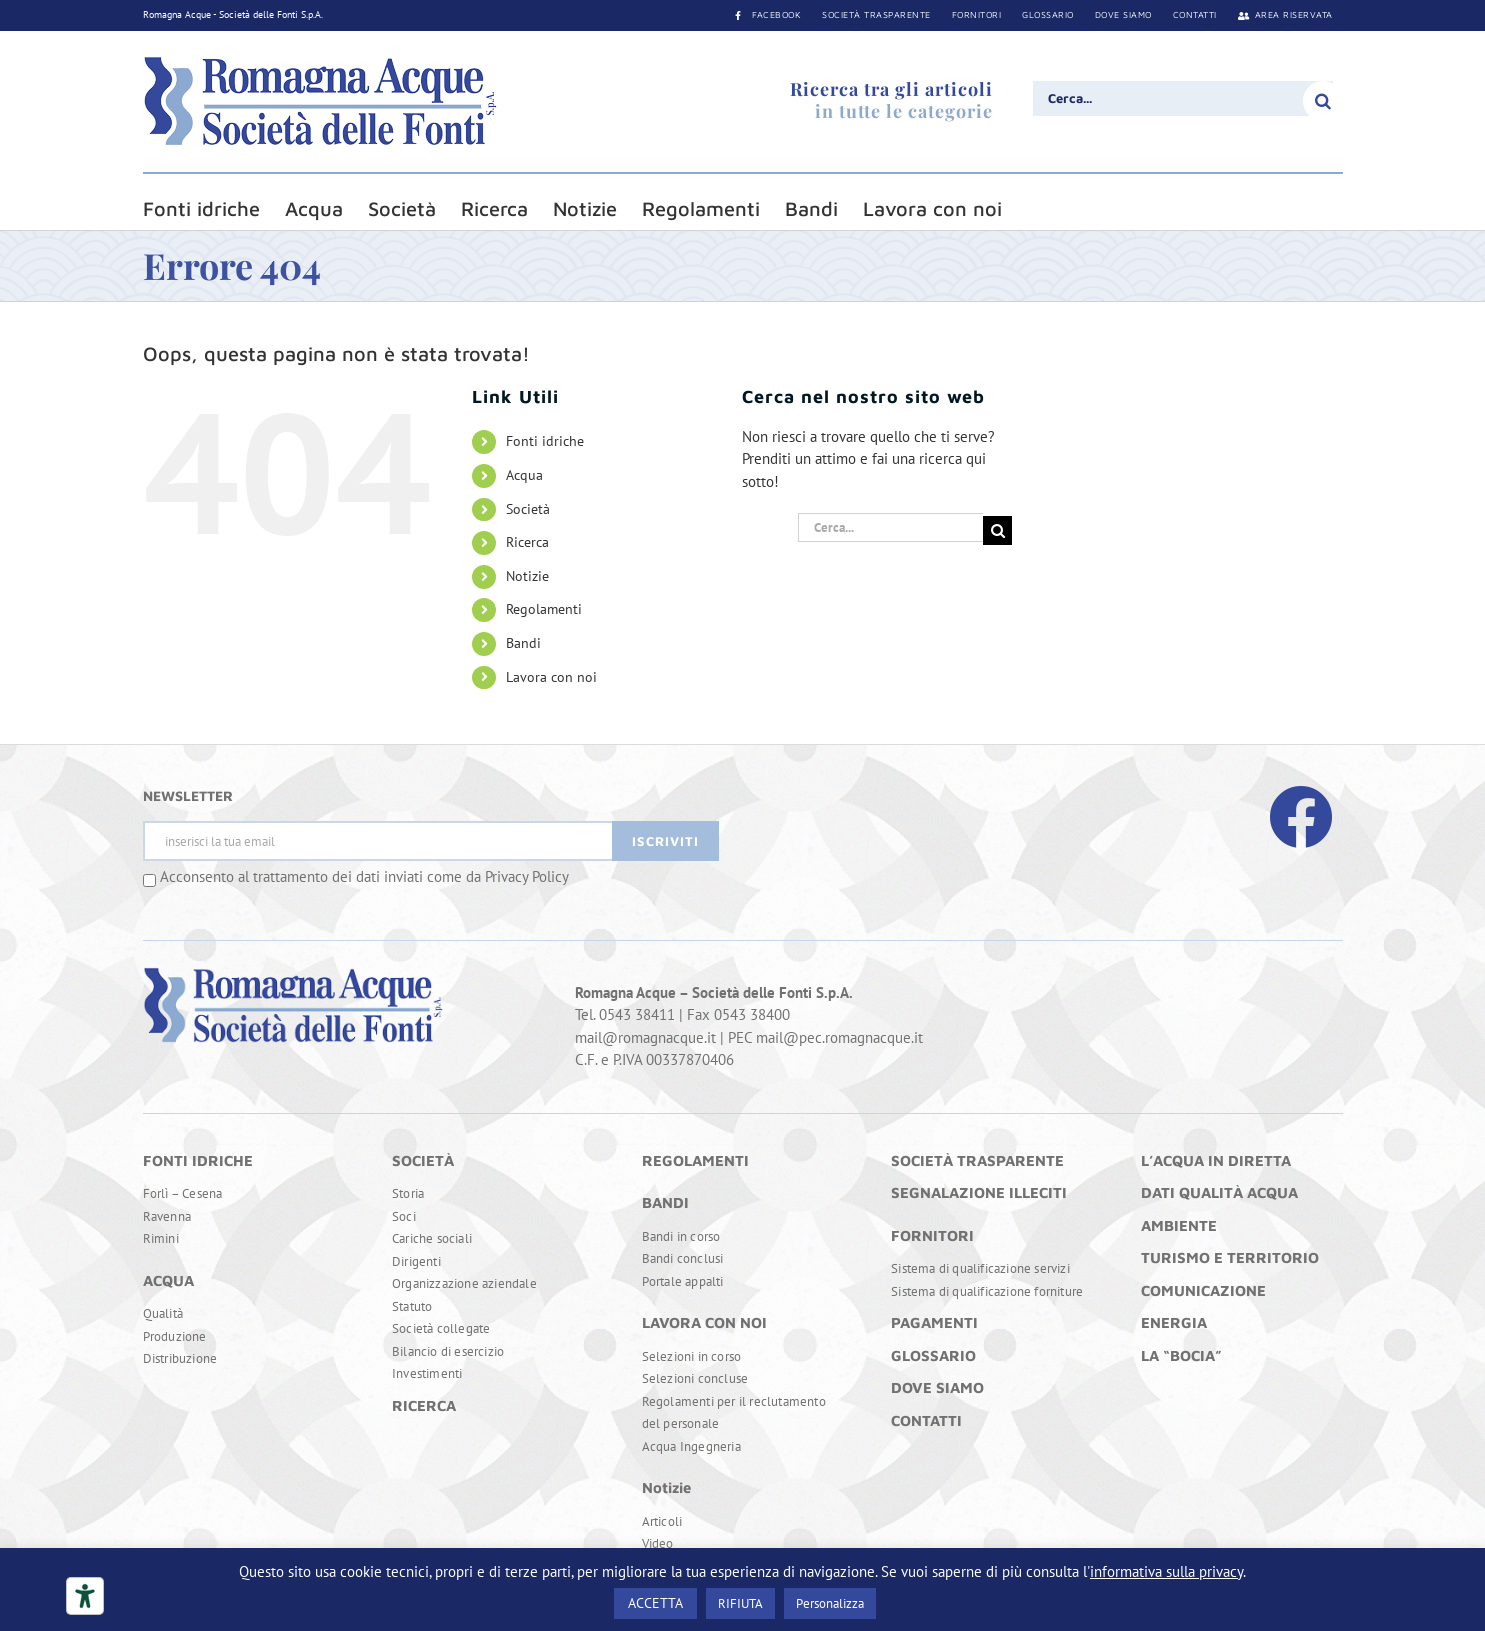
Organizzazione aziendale (464, 1283)
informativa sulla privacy (1166, 1571)
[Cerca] (1323, 101)
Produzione (175, 1336)
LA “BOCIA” (1181, 1355)
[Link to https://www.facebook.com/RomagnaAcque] (1301, 817)
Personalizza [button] (830, 1603)
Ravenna (167, 1216)
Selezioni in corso (692, 1356)
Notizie (527, 576)
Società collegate (441, 1328)
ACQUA (168, 1280)
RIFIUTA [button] (740, 1603)
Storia (408, 1193)
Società (528, 509)
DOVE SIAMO (937, 1387)
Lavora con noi (551, 677)
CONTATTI (926, 1420)
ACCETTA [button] (655, 1603)
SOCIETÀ (423, 1160)
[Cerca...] (1183, 98)
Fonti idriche (545, 441)
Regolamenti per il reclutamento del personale (734, 1413)
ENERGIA (1174, 1322)
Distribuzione (180, 1358)
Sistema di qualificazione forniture (987, 1291)
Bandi (523, 643)
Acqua (524, 475)
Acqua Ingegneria (691, 1446)
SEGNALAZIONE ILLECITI (979, 1192)
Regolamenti (544, 609)
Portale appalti (683, 1281)
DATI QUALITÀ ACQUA (1219, 1192)
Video (658, 1543)
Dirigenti (416, 1261)
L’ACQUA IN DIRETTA (1216, 1160)
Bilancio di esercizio (448, 1351)
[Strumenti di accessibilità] (85, 1596)
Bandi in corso (681, 1236)
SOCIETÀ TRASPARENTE (977, 1160)
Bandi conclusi (683, 1258)
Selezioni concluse (695, 1378)
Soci (404, 1216)
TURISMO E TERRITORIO (1230, 1257)
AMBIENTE (1179, 1225)
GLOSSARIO (933, 1355)
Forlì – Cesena (183, 1193)
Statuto (412, 1306)
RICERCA (424, 1405)
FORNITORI (932, 1235)
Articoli (662, 1521)
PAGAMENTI (934, 1322)
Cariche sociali (432, 1238)
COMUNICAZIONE (1203, 1290)
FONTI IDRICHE (198, 1160)
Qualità (163, 1313)
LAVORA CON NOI (704, 1322)
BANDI (665, 1202)
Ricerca (527, 542)
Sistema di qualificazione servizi (980, 1268)
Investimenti (427, 1373)
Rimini (161, 1238)
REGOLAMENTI (695, 1160)
